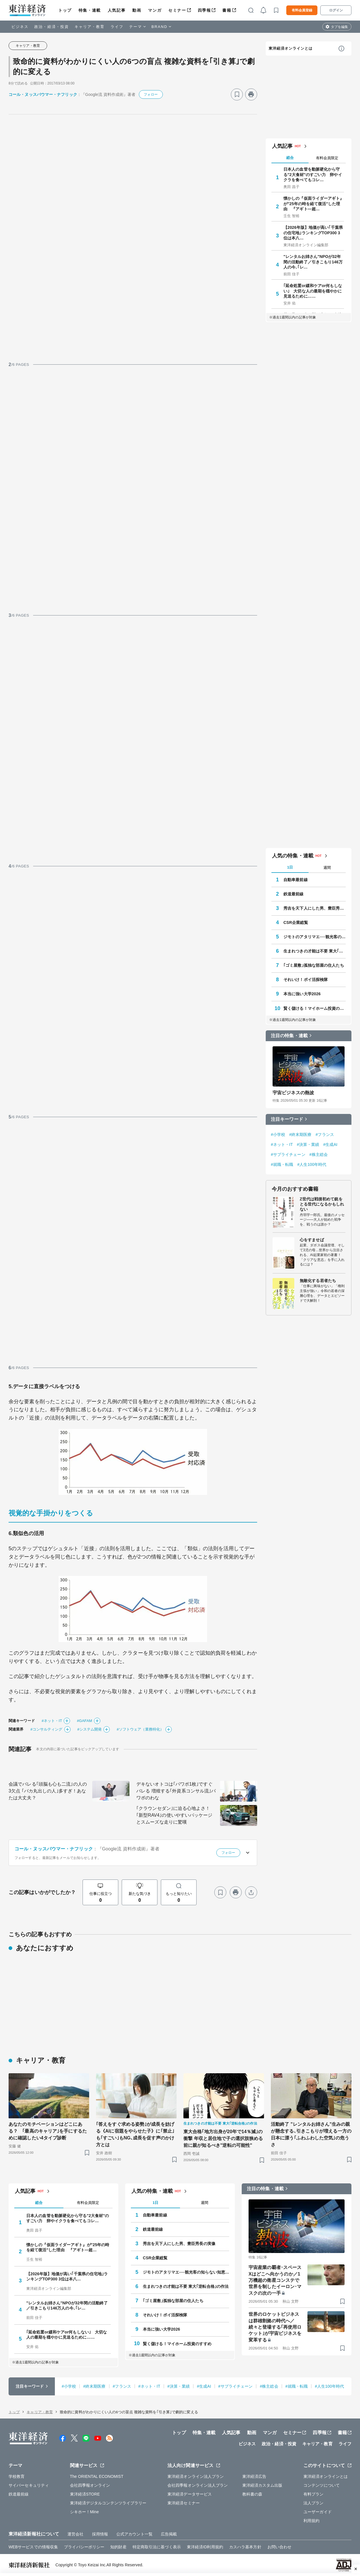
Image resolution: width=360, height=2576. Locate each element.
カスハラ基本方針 (245, 2547)
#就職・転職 (282, 1164)
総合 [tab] (290, 158)
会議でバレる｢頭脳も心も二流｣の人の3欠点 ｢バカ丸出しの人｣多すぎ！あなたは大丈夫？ (48, 1791)
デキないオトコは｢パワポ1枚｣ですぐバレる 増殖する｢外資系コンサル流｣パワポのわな (176, 1791)
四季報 (204, 10)
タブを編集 (339, 27)
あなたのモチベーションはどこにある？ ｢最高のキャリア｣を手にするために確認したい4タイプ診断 (48, 2131)
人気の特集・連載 (292, 856)
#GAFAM (84, 1721)
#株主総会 (318, 1154)
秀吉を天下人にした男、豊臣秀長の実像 (314, 908)
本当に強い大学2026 (302, 994)
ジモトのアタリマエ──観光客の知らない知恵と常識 (314, 936)
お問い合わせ (279, 2547)
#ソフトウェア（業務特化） (140, 1729)
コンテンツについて (321, 2485)
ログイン (336, 10)
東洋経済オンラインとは (291, 48)
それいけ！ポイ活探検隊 (305, 979)
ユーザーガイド (317, 2512)
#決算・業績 (308, 1144)
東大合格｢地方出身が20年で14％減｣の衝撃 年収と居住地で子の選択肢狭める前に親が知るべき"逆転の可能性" (223, 2138)
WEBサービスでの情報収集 (33, 2547)
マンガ (154, 10)
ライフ (117, 27)
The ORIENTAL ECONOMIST (96, 2476)
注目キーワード (287, 1119)
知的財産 (118, 2547)
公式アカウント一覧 (134, 2534)
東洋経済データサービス (189, 2494)
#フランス (325, 1134)
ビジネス (20, 27)
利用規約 (311, 2520)
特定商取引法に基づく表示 (157, 2547)
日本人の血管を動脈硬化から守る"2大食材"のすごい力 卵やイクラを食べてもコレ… (312, 174)
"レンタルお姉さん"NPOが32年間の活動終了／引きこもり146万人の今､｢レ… (313, 261)
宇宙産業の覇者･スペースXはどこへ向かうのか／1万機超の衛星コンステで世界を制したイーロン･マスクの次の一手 (275, 2280)
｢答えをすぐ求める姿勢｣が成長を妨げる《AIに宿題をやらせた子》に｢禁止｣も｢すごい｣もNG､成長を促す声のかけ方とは (135, 2134)
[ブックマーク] (237, 94)
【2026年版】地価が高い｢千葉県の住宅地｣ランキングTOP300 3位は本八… (313, 232)
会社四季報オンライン (90, 2485)
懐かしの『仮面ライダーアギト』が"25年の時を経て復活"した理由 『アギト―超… (313, 203)
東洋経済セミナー (183, 2503)
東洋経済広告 (254, 2476)
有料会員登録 (302, 10)
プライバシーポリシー (84, 2547)
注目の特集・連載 (289, 1035)
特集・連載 (90, 10)
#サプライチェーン (288, 1154)
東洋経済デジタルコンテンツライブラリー (108, 2503)
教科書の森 (252, 2494)
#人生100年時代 (311, 1164)
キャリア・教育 (90, 27)
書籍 (226, 10)
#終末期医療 (300, 1134)
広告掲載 (169, 2534)
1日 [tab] (290, 867)
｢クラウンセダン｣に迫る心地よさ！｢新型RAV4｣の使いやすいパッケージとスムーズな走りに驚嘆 (174, 1815)
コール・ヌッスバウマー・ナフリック (43, 94)
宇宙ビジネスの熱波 (293, 1092)
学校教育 (17, 2476)
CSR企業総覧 (295, 922)
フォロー (150, 94)
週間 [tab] (327, 867)
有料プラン (313, 2494)
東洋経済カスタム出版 (262, 2485)
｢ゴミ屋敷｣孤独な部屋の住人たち (313, 965)
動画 (136, 10)
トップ (65, 10)
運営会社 (75, 2534)
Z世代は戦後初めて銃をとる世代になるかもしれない (322, 1204)
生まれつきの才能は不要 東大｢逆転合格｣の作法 (314, 951)
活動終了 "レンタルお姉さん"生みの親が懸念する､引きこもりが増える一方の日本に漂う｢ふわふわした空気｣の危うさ (311, 2134)
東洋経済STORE (85, 2494)
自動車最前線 (295, 879)
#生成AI (330, 1144)
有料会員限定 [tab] (327, 158)
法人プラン (313, 2503)
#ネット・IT (52, 1721)
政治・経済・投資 (51, 27)
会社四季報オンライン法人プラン (197, 2485)
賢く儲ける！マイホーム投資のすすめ (314, 1008)
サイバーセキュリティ (29, 2485)
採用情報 (100, 2534)
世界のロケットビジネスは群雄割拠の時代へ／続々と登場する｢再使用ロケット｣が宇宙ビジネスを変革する (275, 2327)
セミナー (177, 10)
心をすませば (312, 1239)
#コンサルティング (46, 1729)
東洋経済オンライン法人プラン (195, 2476)
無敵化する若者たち (318, 1280)
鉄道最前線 (293, 894)
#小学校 (278, 1134)
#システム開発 (89, 1729)
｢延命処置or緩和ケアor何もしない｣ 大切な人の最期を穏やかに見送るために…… (312, 290)
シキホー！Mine (84, 2512)
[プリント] (251, 94)
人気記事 (116, 10)
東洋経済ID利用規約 (205, 2547)
